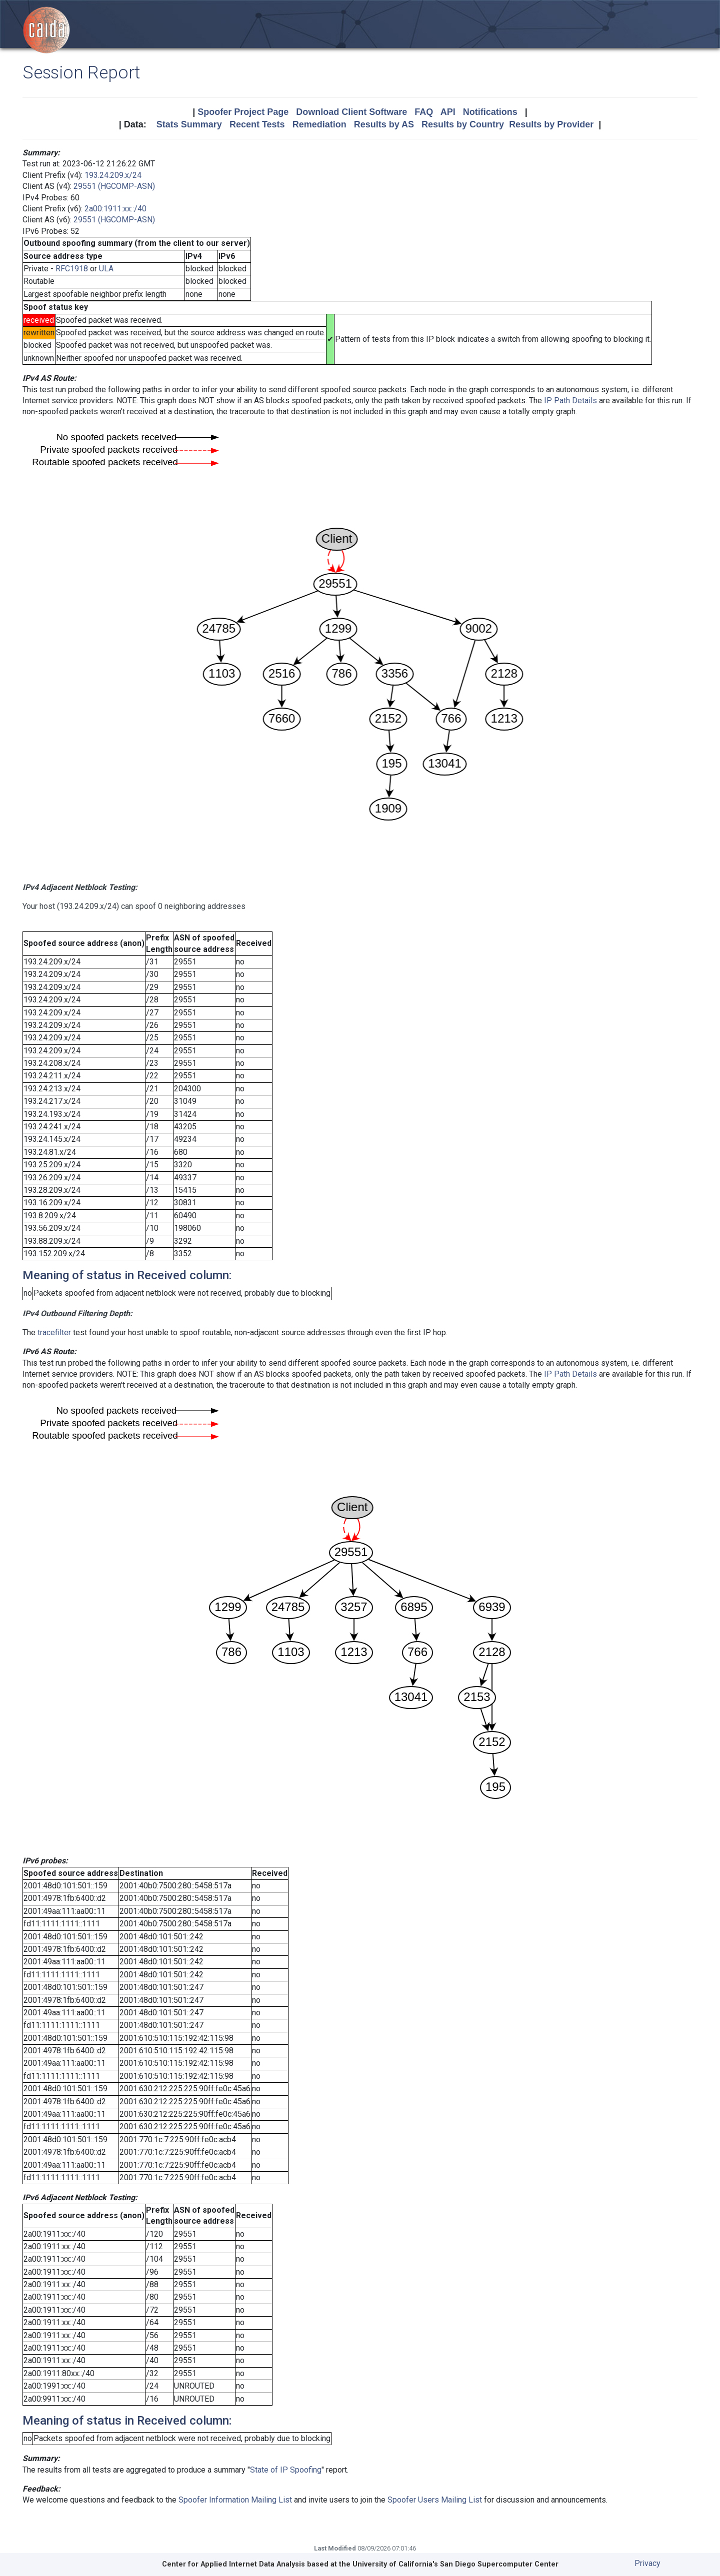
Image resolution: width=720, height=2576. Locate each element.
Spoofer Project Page (243, 112)
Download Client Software (351, 112)
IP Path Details (570, 400)
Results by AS (384, 124)
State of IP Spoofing (286, 2470)
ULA (106, 268)
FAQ (423, 112)
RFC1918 (72, 268)
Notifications (490, 112)
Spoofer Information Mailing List (235, 2500)
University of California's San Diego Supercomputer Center (455, 2564)
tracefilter (54, 1332)
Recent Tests (257, 124)
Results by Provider (551, 124)
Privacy (647, 2563)
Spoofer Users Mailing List (435, 2500)
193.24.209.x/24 (113, 175)
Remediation (319, 124)
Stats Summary (189, 124)
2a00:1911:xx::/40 (115, 208)
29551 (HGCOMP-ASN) (114, 186)
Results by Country (463, 124)
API (448, 112)
